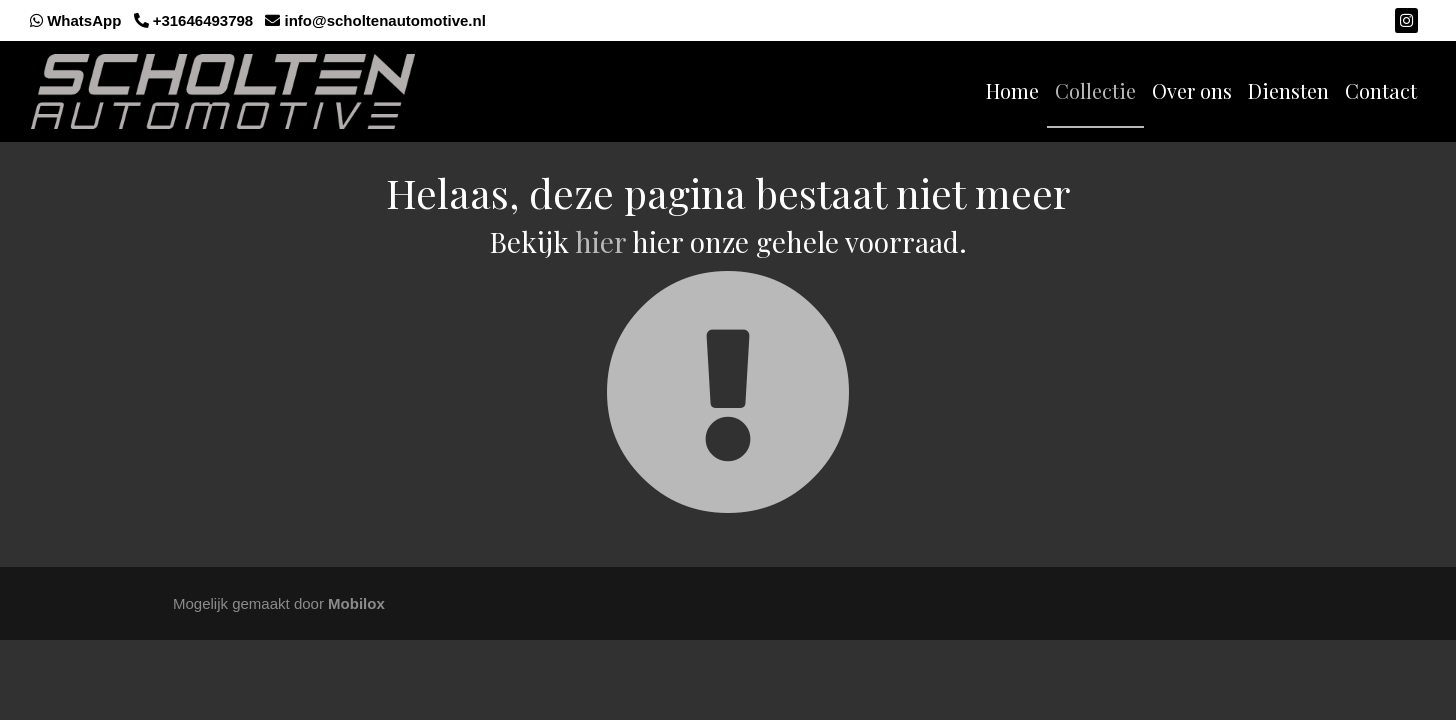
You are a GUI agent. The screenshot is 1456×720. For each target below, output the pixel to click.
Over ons (1192, 90)
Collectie (1095, 90)
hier (600, 241)
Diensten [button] (1288, 90)
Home (1012, 90)
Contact (1381, 90)
